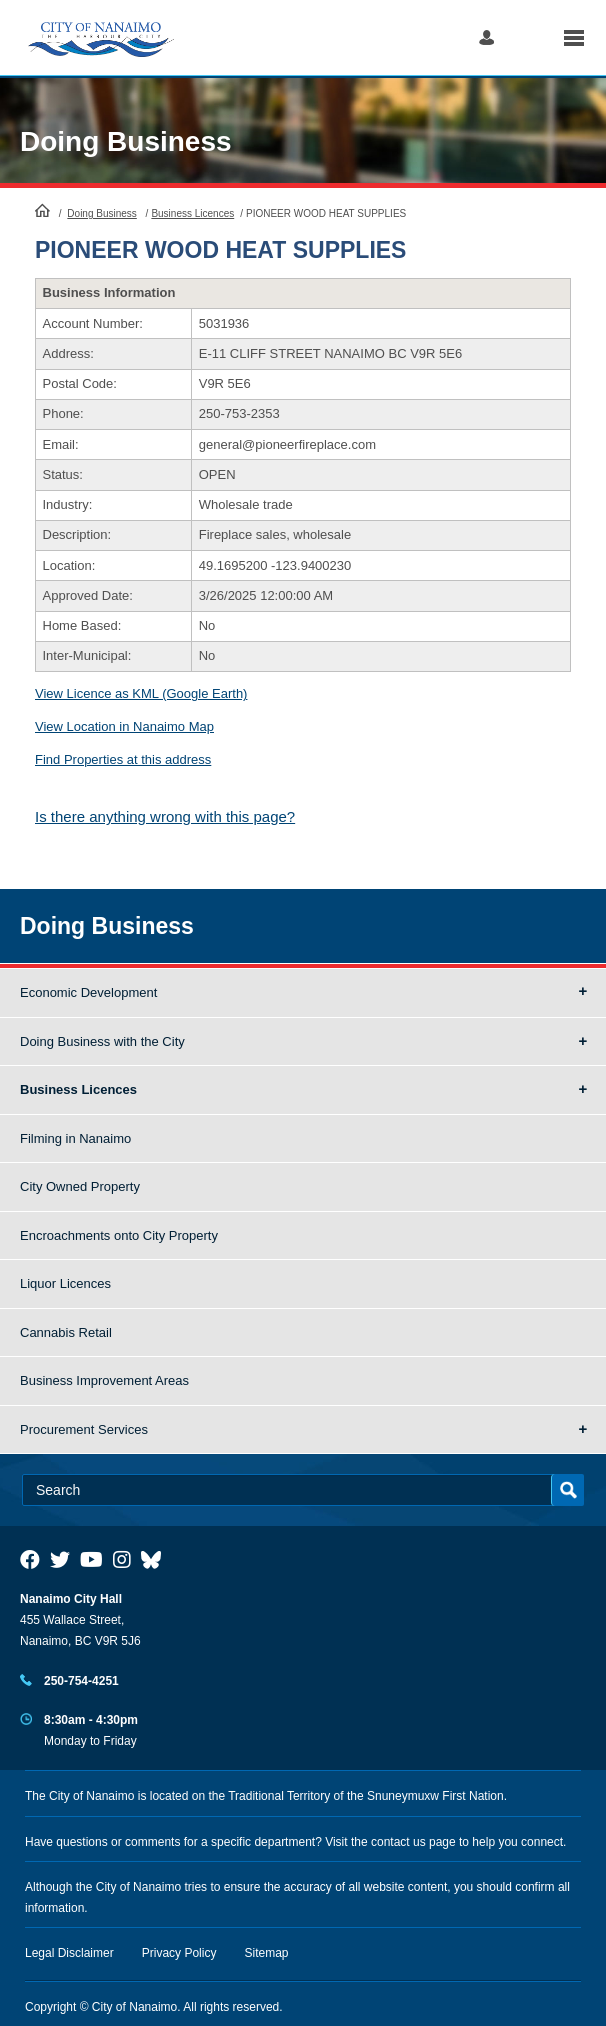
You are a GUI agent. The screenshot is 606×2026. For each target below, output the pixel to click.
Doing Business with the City (102, 1041)
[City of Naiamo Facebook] (30, 1560)
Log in (486, 37)
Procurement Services (84, 1429)
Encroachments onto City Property (119, 1235)
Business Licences (192, 213)
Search (528, 37)
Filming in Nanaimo (75, 1138)
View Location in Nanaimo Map (124, 726)
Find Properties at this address (123, 759)
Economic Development (88, 992)
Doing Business (126, 141)
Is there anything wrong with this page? (165, 816)
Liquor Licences (65, 1283)
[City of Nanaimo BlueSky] (156, 1560)
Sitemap (267, 1953)
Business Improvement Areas (104, 1380)
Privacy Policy (179, 1953)
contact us (398, 1842)
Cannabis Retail (66, 1332)
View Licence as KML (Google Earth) (141, 693)
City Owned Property (80, 1186)
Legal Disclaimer (69, 1953)
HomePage (42, 210)
